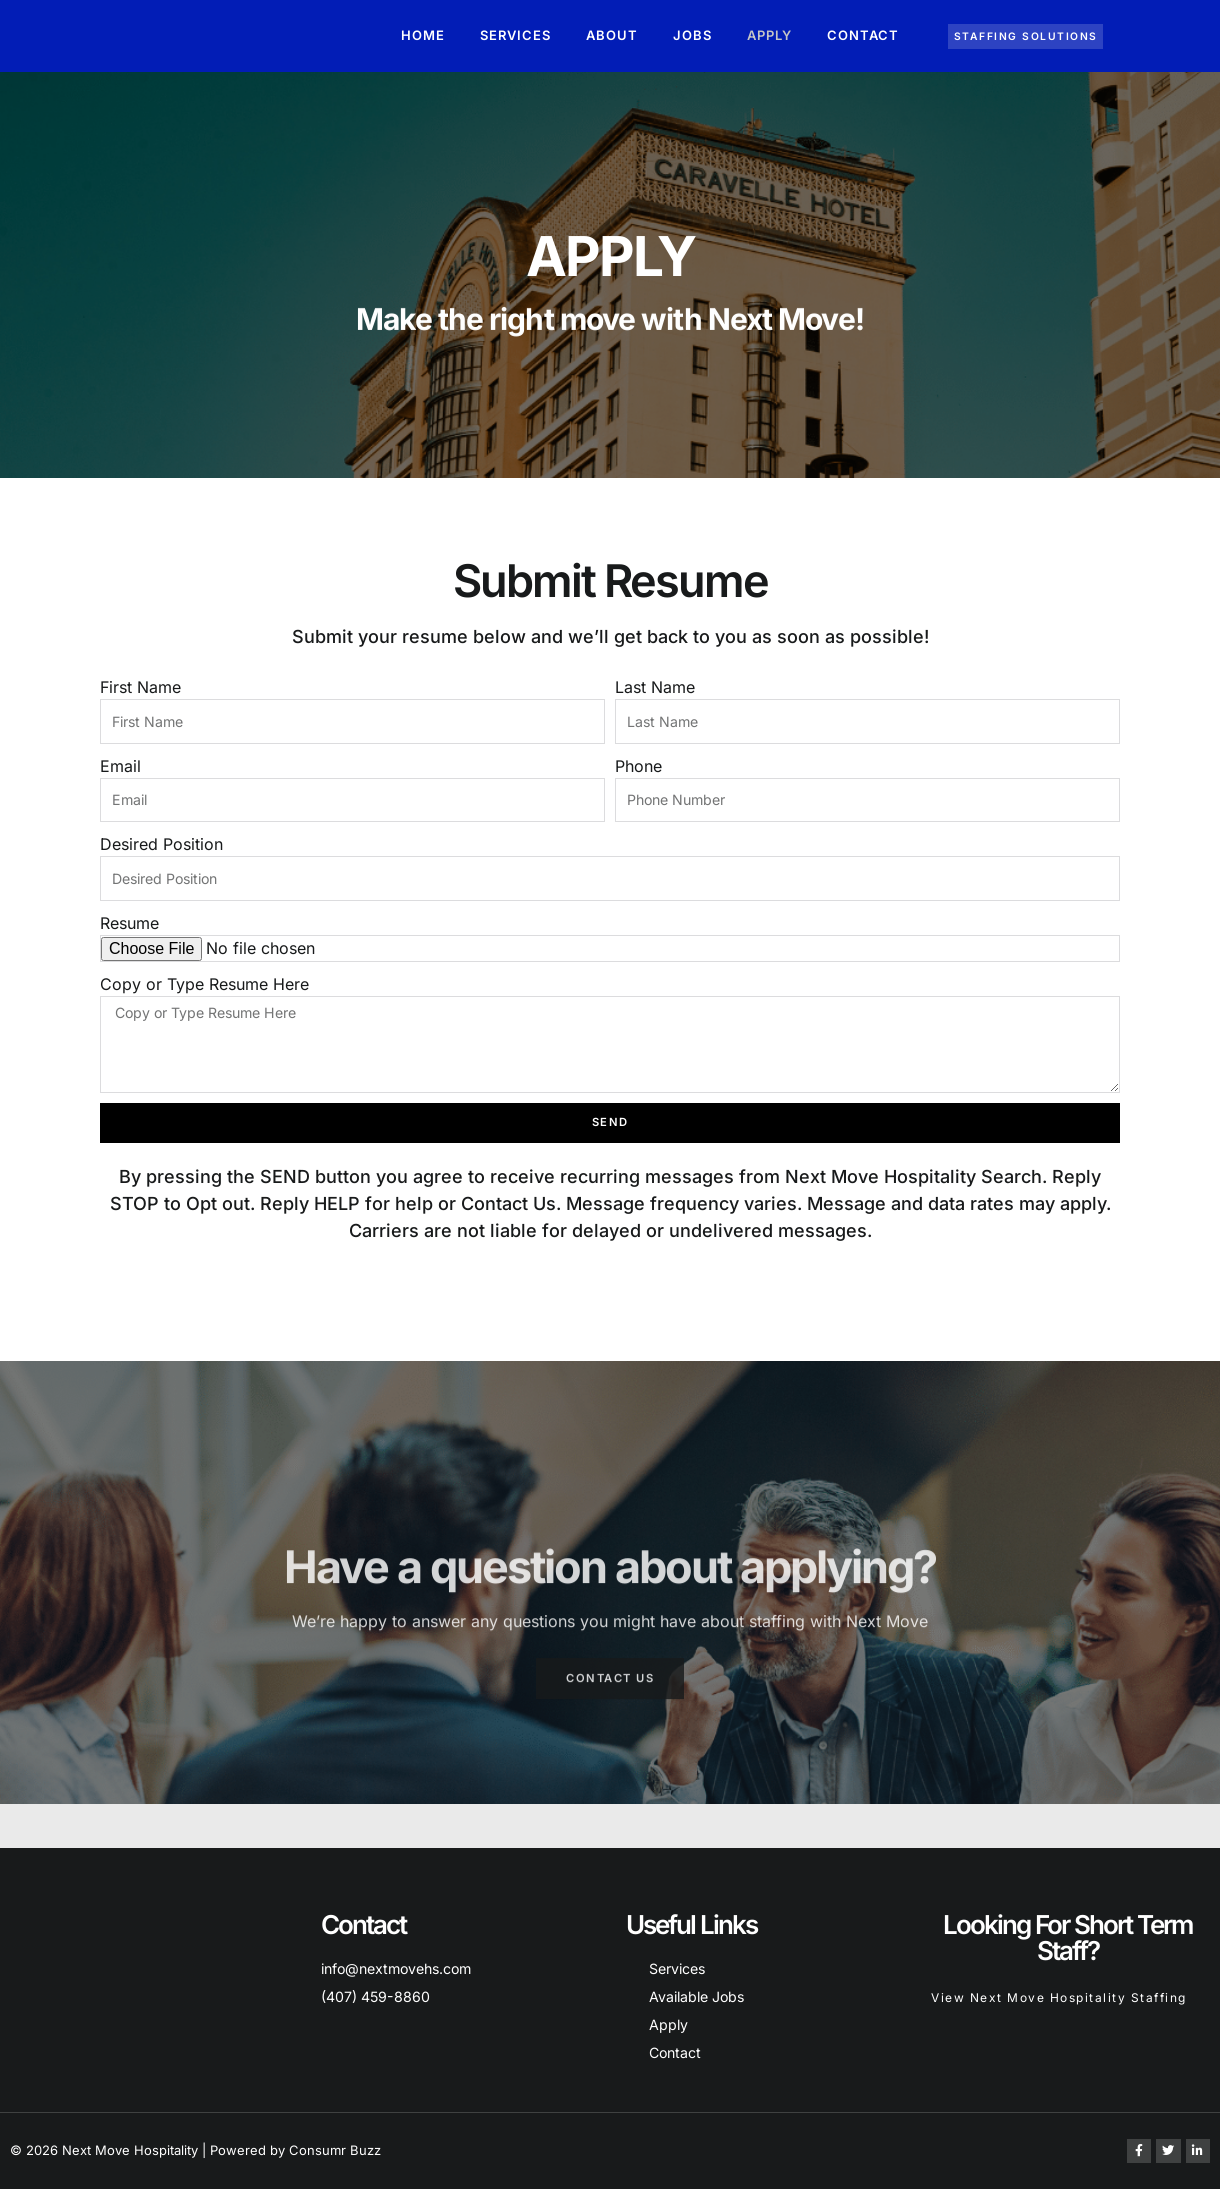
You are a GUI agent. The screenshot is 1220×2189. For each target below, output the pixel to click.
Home (423, 35)
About (612, 35)
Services (515, 35)
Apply (769, 35)
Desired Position (161, 855)
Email (120, 771)
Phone (638, 771)
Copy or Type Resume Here (204, 1000)
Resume (129, 939)
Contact (863, 35)
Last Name (655, 687)
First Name (140, 687)
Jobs (692, 35)
